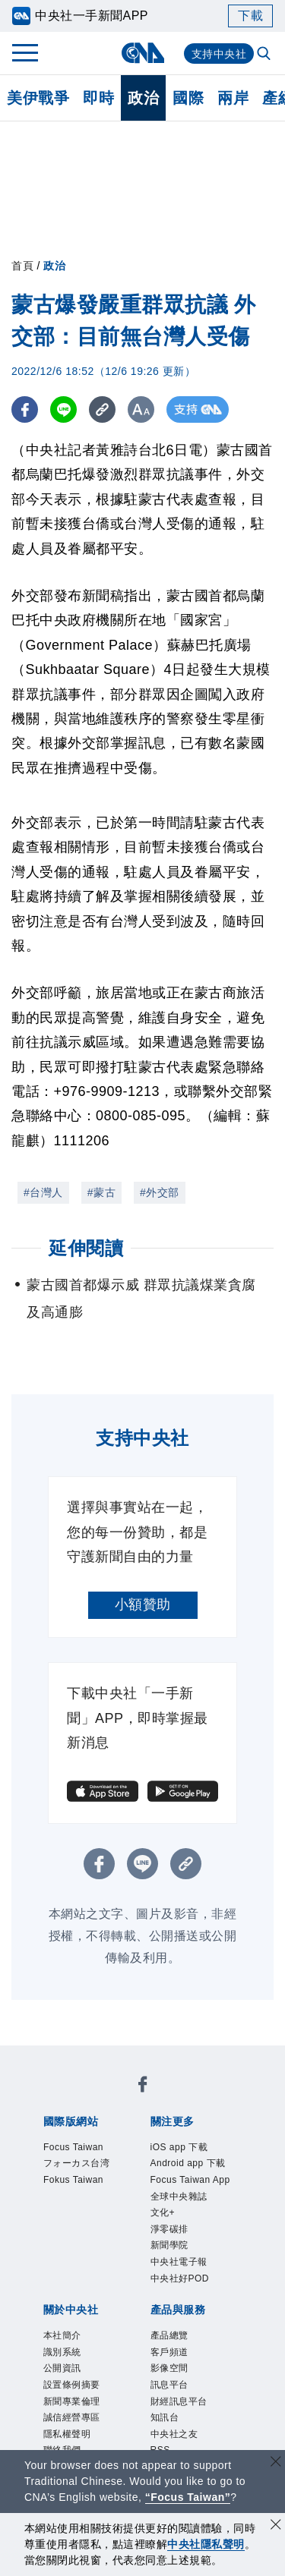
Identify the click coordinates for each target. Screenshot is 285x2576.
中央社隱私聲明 (206, 2544)
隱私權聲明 (67, 2434)
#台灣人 (43, 1192)
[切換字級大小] (141, 409)
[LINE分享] (63, 409)
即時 (98, 98)
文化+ (163, 2212)
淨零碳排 (169, 2229)
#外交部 (159, 1192)
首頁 (22, 266)
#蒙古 (101, 1192)
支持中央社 (219, 54)
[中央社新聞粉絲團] (142, 2086)
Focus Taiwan (73, 2147)
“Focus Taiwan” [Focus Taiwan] (188, 2497)
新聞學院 (169, 2245)
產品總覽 (169, 2335)
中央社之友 (174, 2434)
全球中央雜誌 (178, 2196)
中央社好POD (180, 2278)
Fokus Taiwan (73, 2179)
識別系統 (62, 2352)
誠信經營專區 (71, 2417)
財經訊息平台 (178, 2401)
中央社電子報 (178, 2261)
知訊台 (164, 2417)
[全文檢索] (265, 54)
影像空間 (169, 2368)
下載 (250, 15)
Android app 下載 (188, 2163)
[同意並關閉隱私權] (276, 2526)
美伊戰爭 (38, 98)
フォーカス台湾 (76, 2163)
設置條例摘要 (71, 2384)
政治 (143, 98)
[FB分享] (24, 409)
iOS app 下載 (179, 2147)
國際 (188, 98)
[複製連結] (102, 409)
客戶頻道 (169, 2352)
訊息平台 (169, 2384)
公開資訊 (62, 2368)
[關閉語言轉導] (276, 2463)
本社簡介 (62, 2335)
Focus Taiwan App (190, 2179)
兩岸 (233, 98)
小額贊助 (143, 1604)
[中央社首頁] (142, 53)
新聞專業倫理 (71, 2401)
